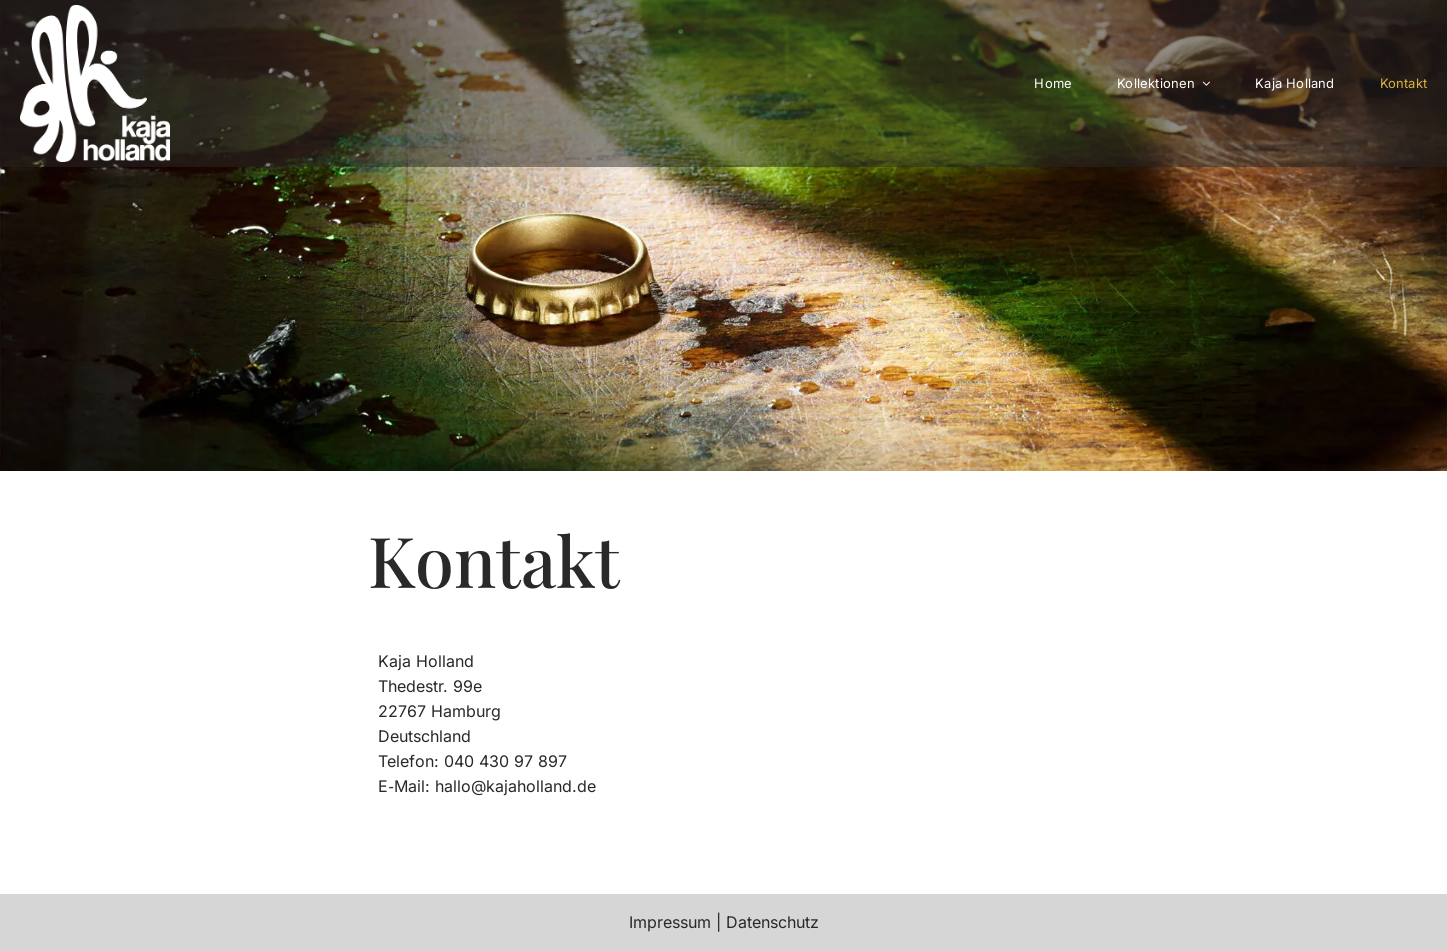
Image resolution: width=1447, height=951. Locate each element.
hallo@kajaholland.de (515, 786)
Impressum (670, 922)
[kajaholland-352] (95, 13)
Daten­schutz (772, 922)
